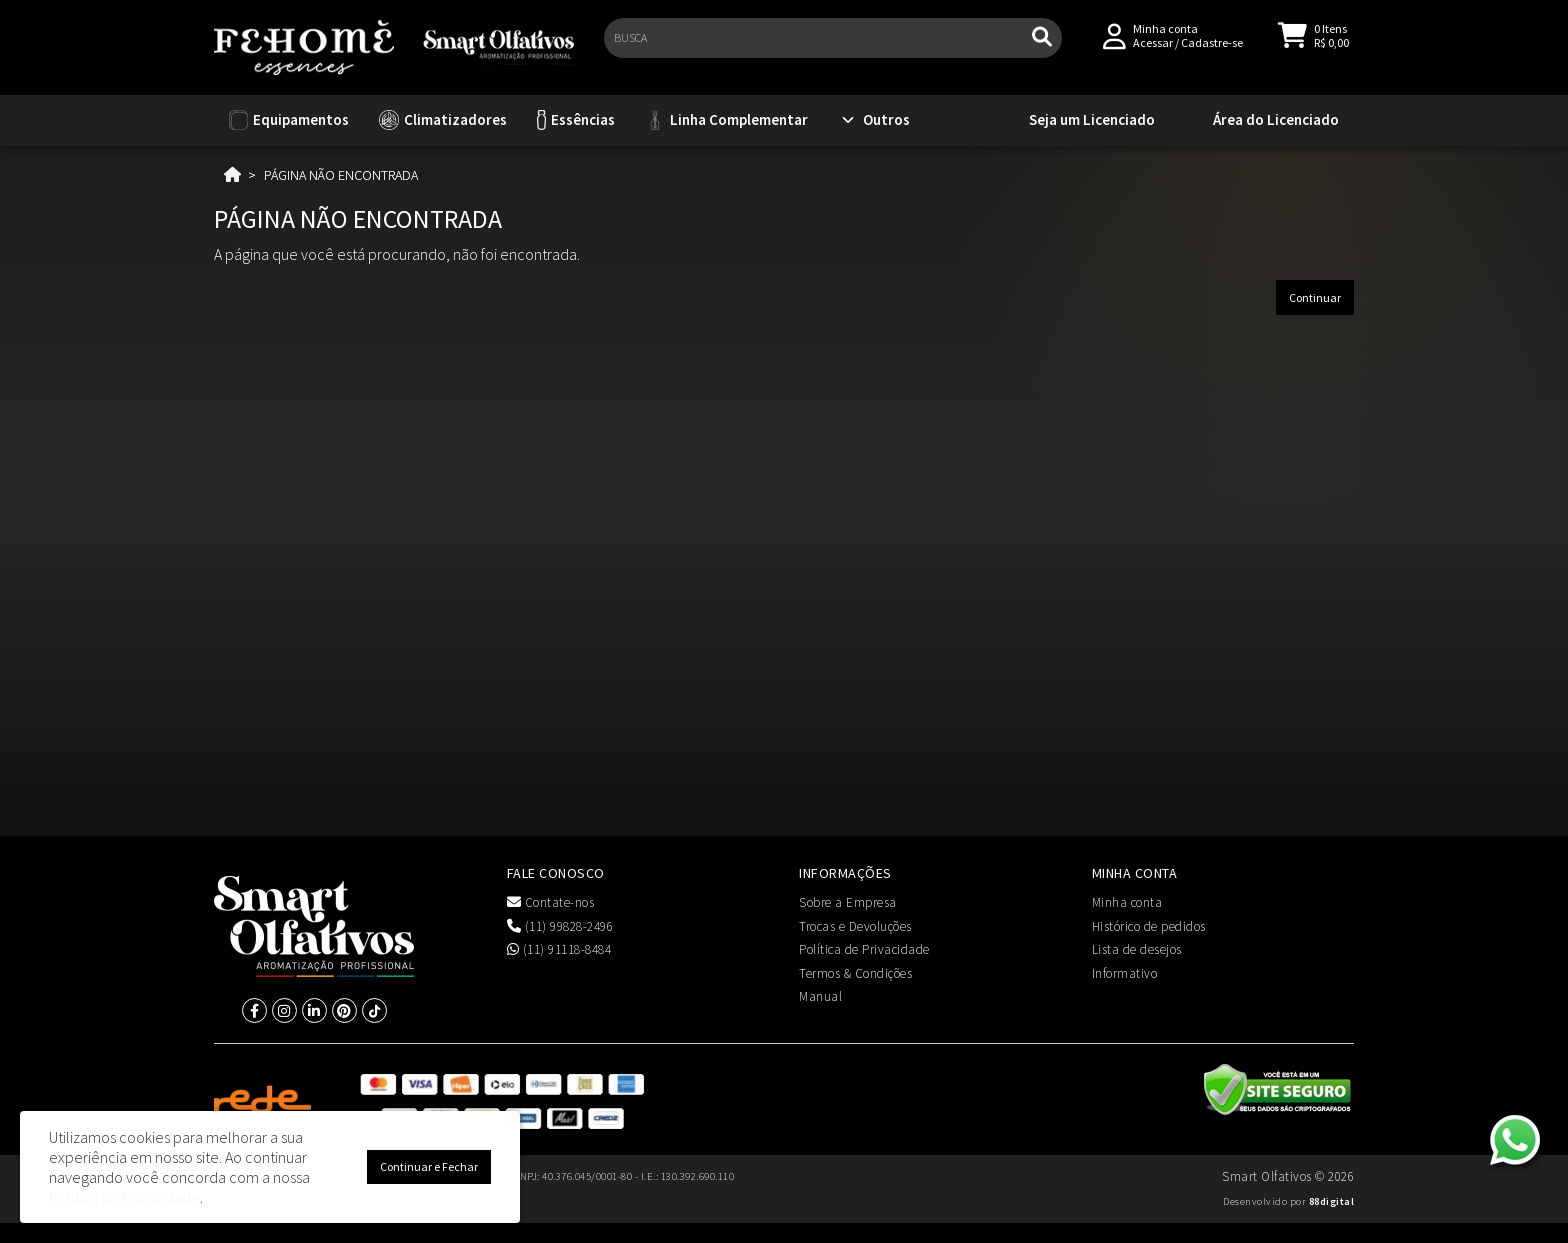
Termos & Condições (855, 973)
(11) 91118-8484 (559, 949)
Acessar (1153, 51)
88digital (1332, 1201)
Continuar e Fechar (429, 1166)
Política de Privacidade (864, 949)
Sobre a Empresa (848, 902)
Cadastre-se (1212, 51)
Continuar (1315, 297)
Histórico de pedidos (1149, 926)
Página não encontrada (341, 175)
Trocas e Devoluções (855, 926)
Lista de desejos (1137, 949)
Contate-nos (551, 902)
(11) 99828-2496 (560, 926)
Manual (820, 996)
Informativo (1125, 973)
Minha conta (1127, 902)
